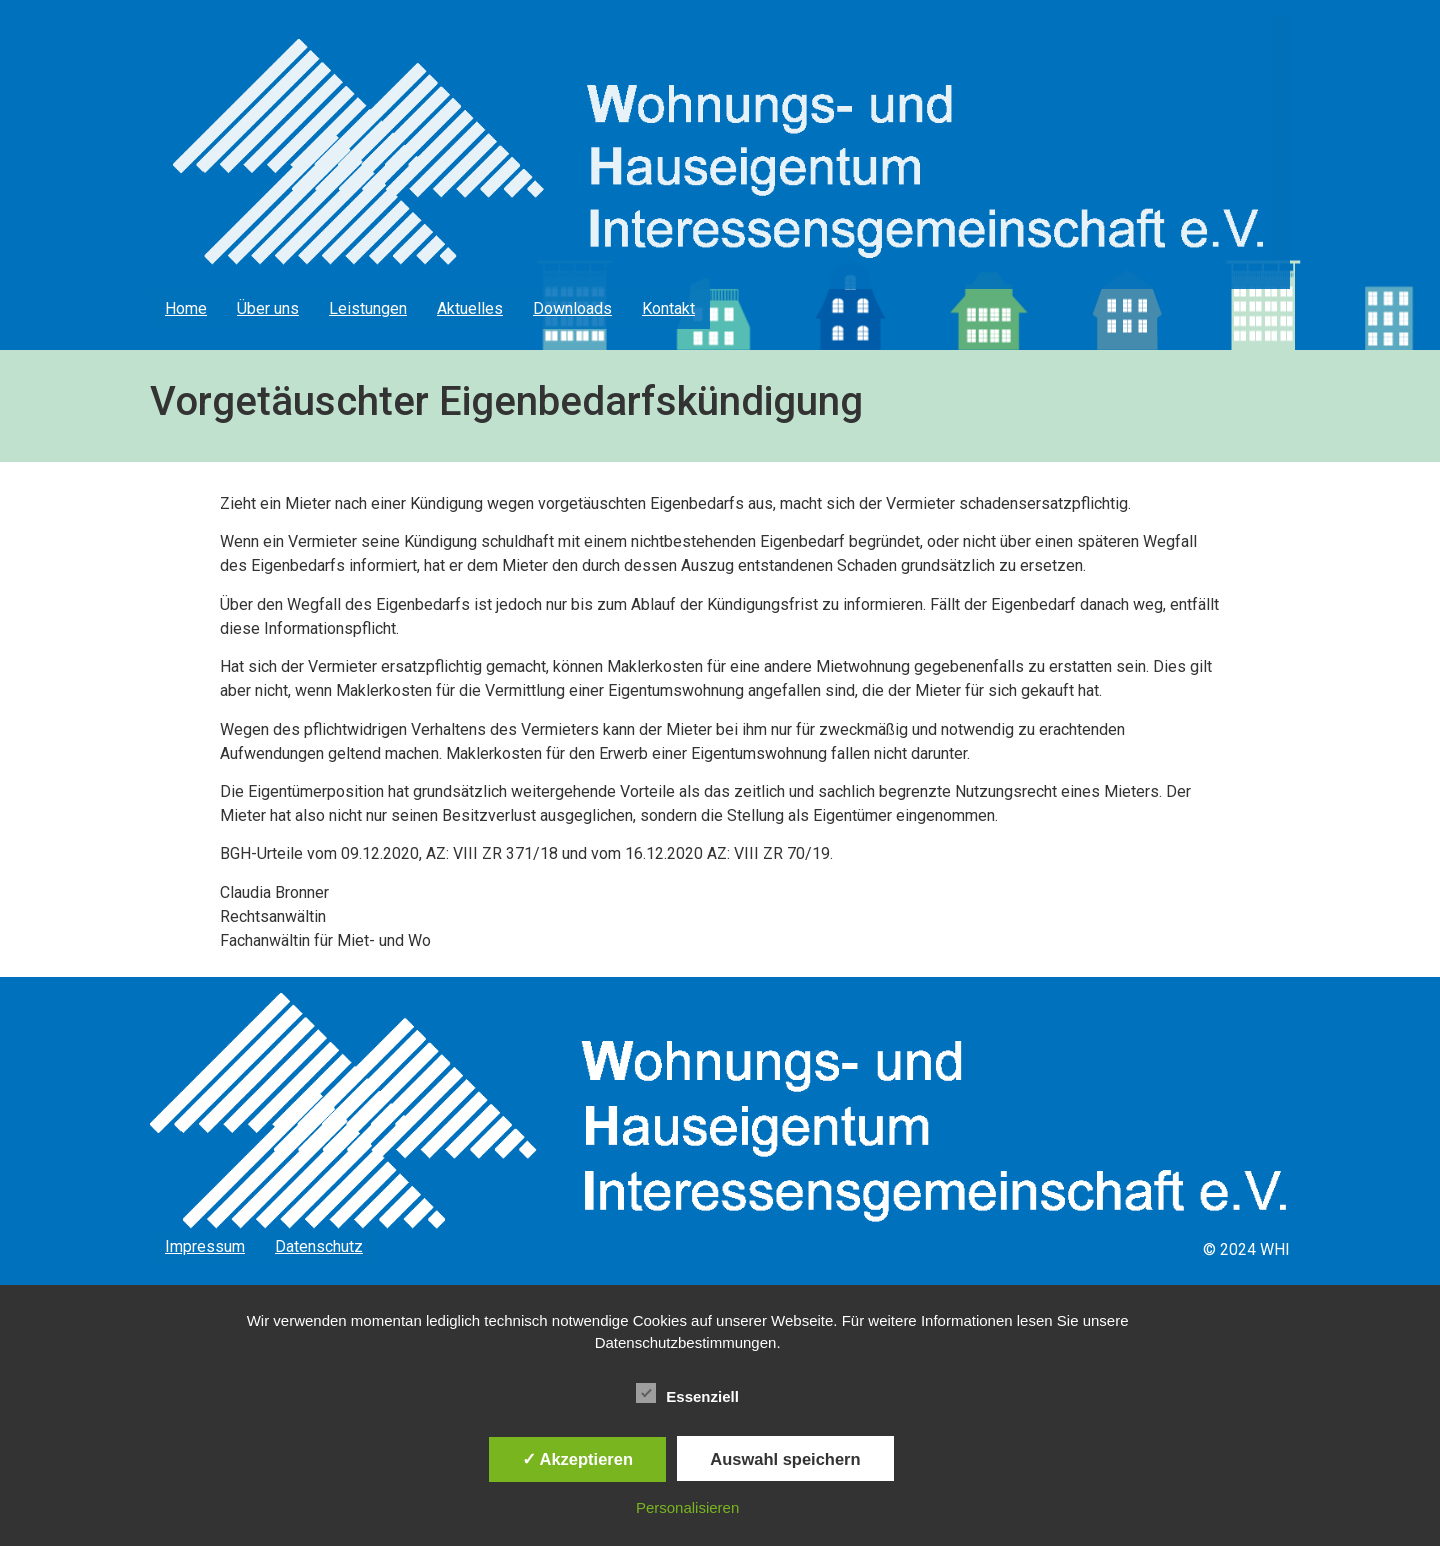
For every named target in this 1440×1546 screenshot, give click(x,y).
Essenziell (687, 1393)
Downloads (572, 308)
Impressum (205, 1246)
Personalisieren (687, 1507)
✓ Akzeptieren (578, 1459)
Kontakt (668, 308)
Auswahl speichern (785, 1459)
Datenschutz (319, 1246)
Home (186, 308)
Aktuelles (470, 308)
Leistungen (368, 308)
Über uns (268, 308)
